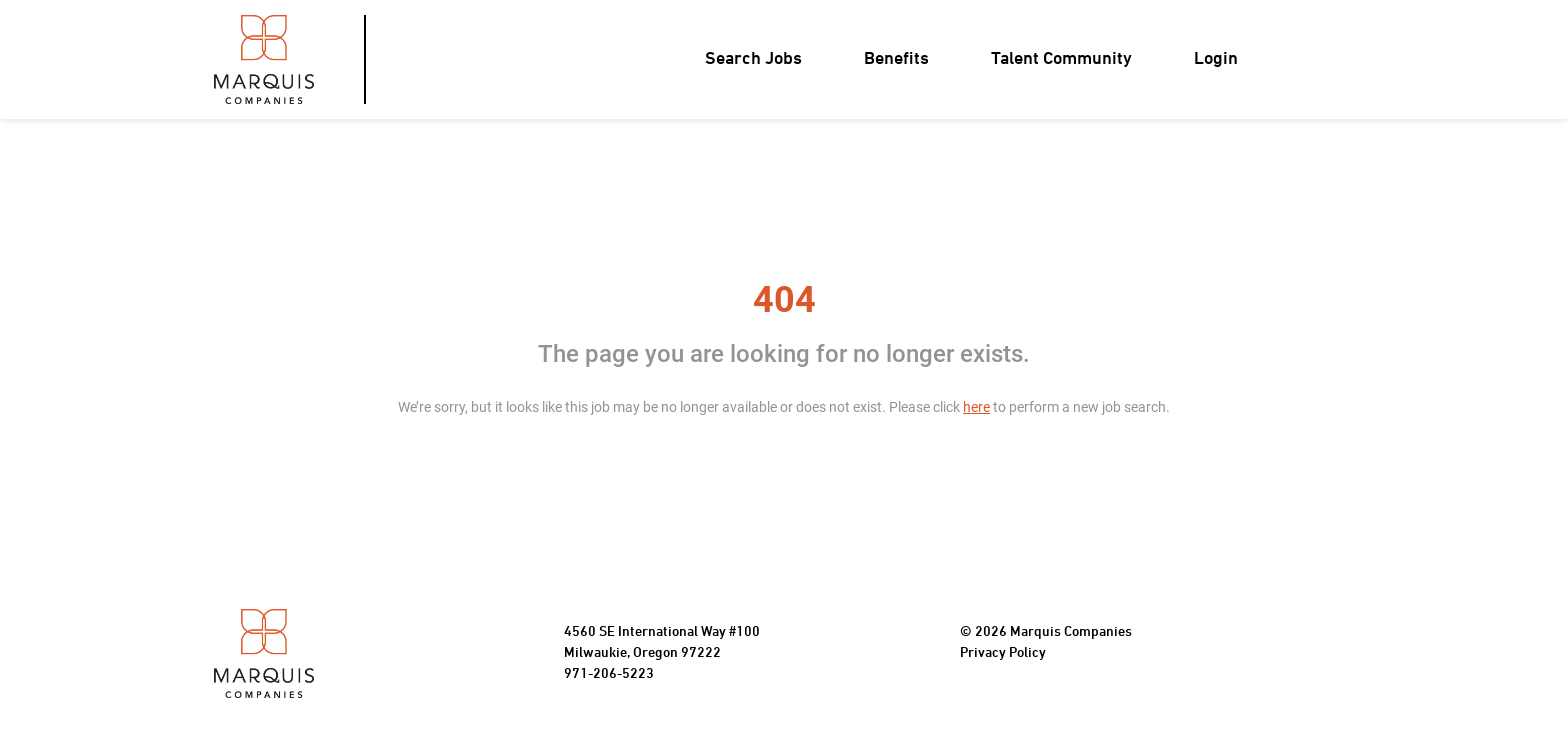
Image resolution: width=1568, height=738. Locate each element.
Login (1216, 59)
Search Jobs (753, 59)
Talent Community (1061, 59)
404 (784, 300)
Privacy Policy (1003, 653)
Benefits (896, 59)
